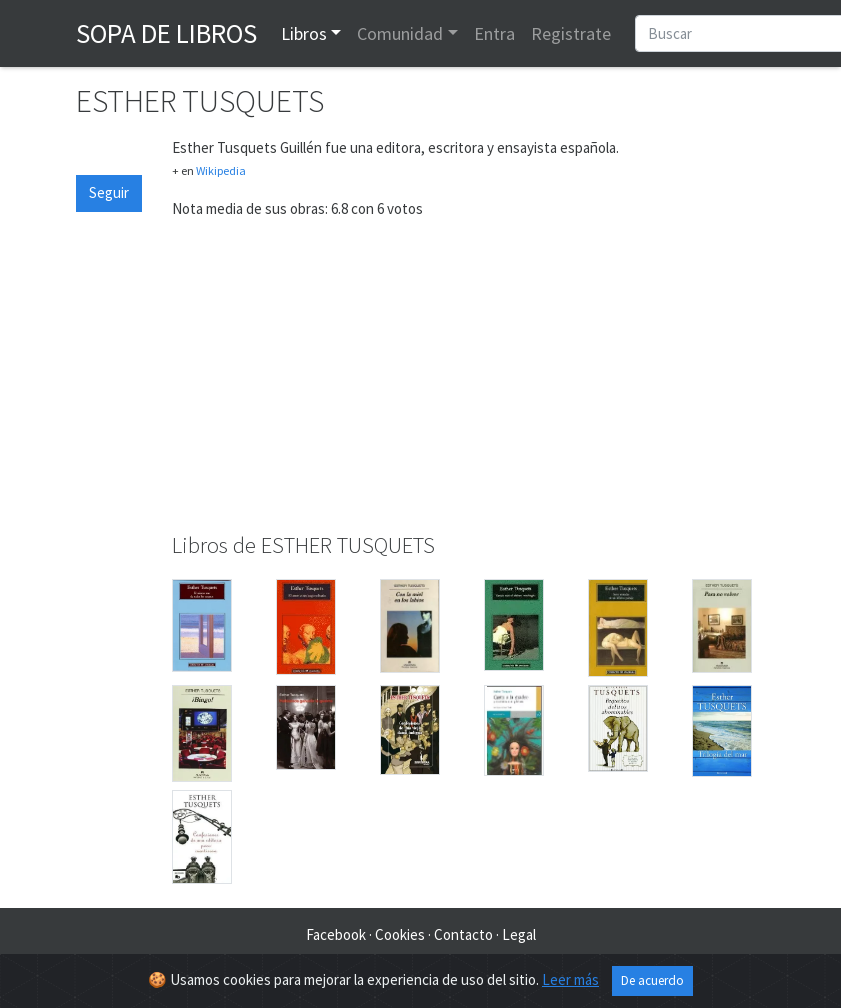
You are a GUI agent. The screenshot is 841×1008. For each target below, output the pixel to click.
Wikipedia (221, 170)
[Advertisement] (469, 376)
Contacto (463, 934)
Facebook (336, 934)
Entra (494, 33)
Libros (304, 33)
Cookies (400, 934)
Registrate (571, 33)
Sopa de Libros (166, 33)
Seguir (109, 192)
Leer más (570, 979)
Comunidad (400, 33)
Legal (519, 934)
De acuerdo (652, 980)
